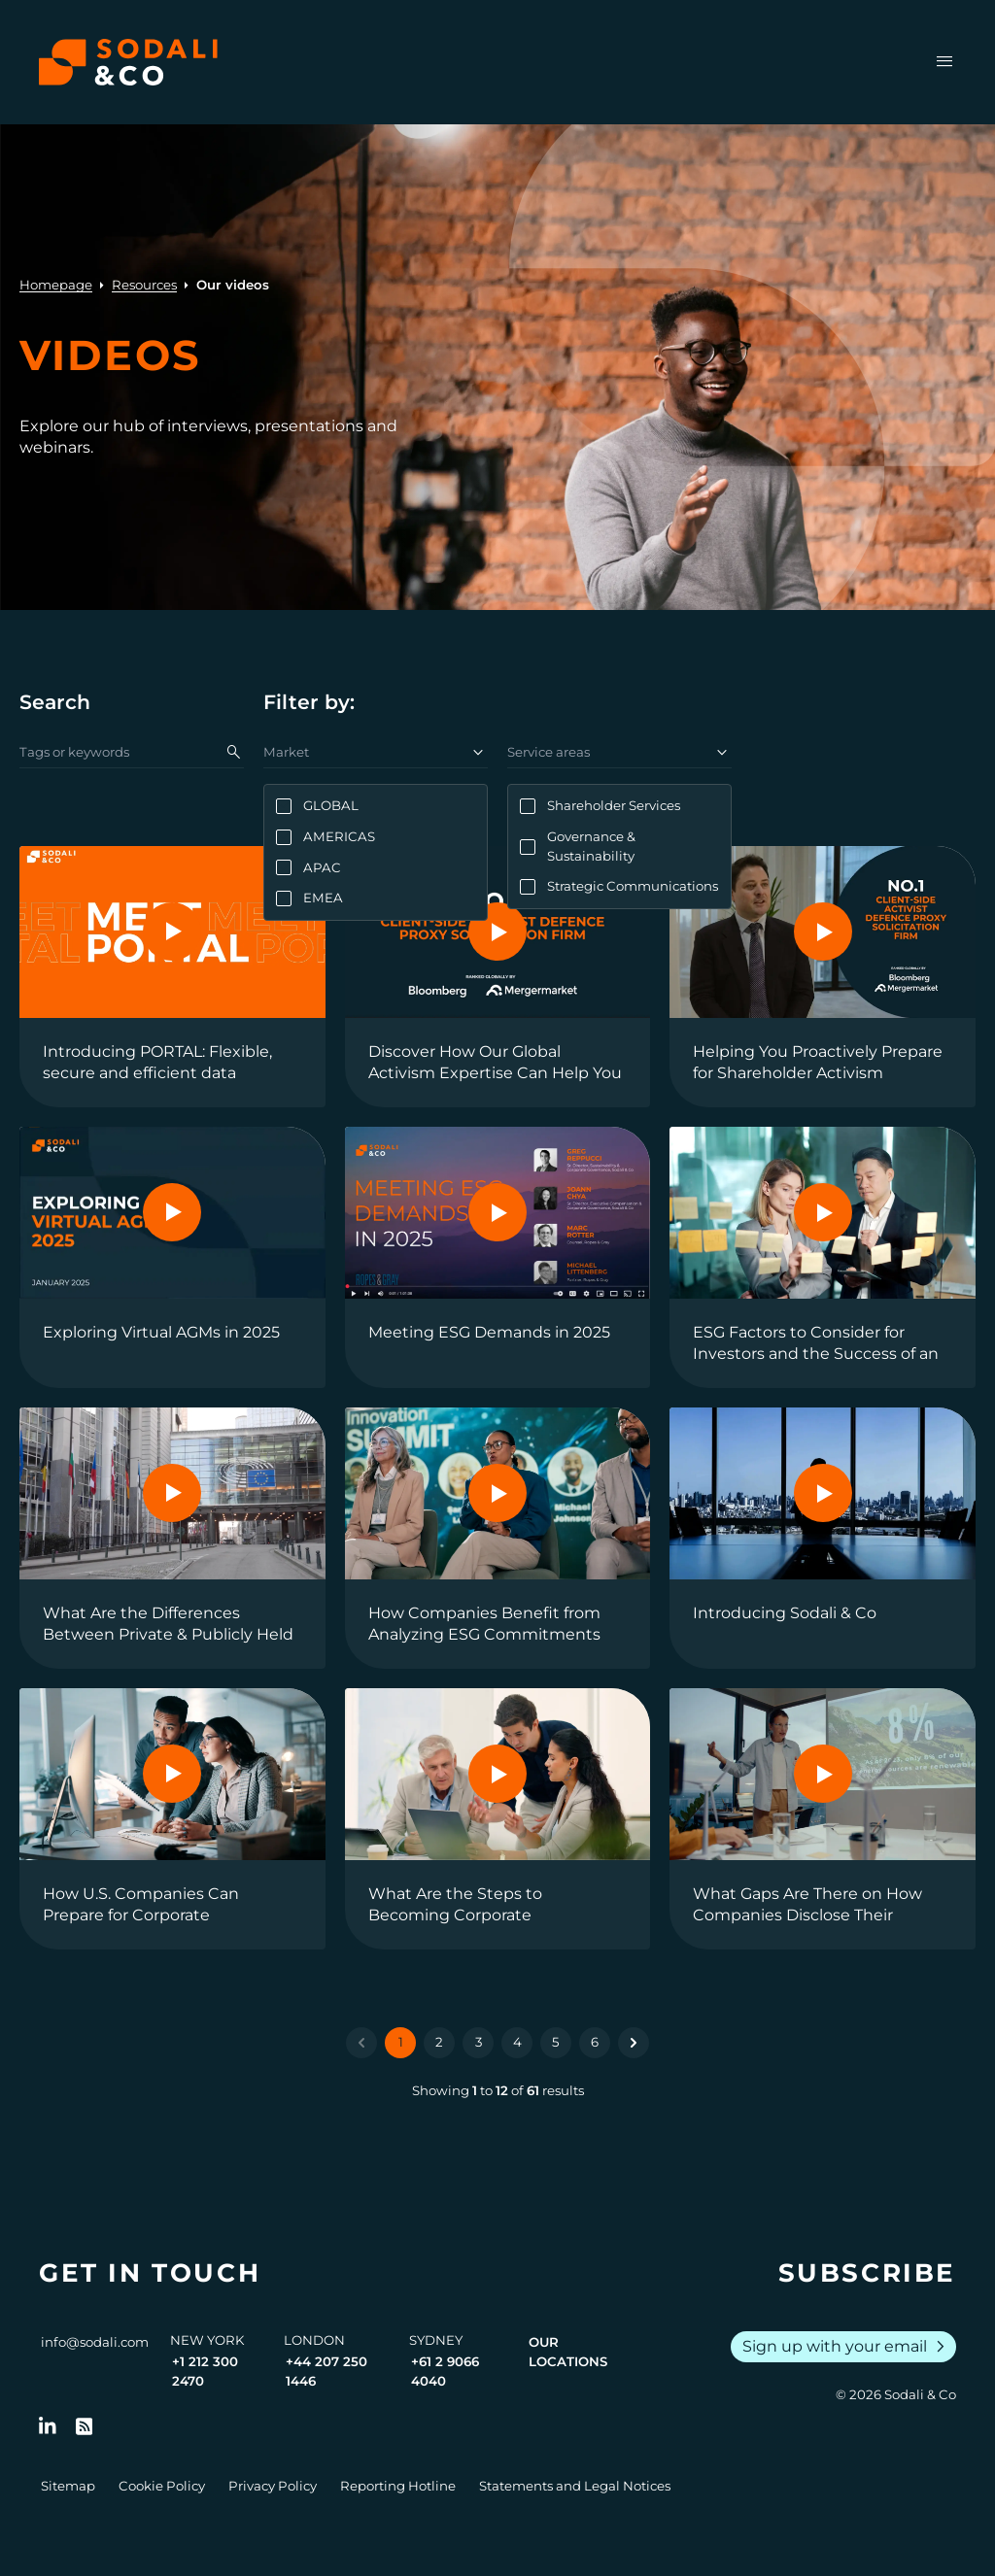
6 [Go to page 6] (595, 2042)
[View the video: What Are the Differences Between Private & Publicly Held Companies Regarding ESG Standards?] (172, 1538)
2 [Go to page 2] (439, 2042)
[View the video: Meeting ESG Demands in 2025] (498, 1257)
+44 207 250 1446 (326, 2371)
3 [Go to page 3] (478, 2042)
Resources (144, 284)
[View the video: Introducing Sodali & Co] (822, 1538)
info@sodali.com (95, 2342)
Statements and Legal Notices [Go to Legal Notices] (574, 2485)
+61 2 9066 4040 (445, 2371)
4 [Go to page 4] (517, 2042)
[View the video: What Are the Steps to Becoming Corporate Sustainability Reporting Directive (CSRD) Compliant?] (498, 1818)
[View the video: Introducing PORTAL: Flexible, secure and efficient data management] (172, 976)
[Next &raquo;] (633, 2042)
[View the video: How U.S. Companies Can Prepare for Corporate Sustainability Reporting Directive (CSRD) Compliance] (172, 1818)
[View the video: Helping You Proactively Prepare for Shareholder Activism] (822, 976)
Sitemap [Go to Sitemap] (68, 2485)
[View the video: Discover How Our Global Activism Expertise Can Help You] (498, 976)
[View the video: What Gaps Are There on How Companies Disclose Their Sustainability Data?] (822, 1818)
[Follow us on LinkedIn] (47, 2426)
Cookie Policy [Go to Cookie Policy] (162, 2485)
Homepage (55, 284)
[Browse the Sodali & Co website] (128, 62)
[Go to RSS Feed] (84, 2426)
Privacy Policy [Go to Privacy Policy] (272, 2485)
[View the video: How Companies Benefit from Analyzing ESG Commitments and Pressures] (498, 1538)
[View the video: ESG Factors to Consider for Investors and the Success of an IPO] (822, 1257)
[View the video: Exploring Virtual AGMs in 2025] (172, 1257)
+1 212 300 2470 (205, 2371)
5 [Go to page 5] (556, 2042)
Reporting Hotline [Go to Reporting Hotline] (398, 2485)
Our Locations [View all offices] (568, 2351)
